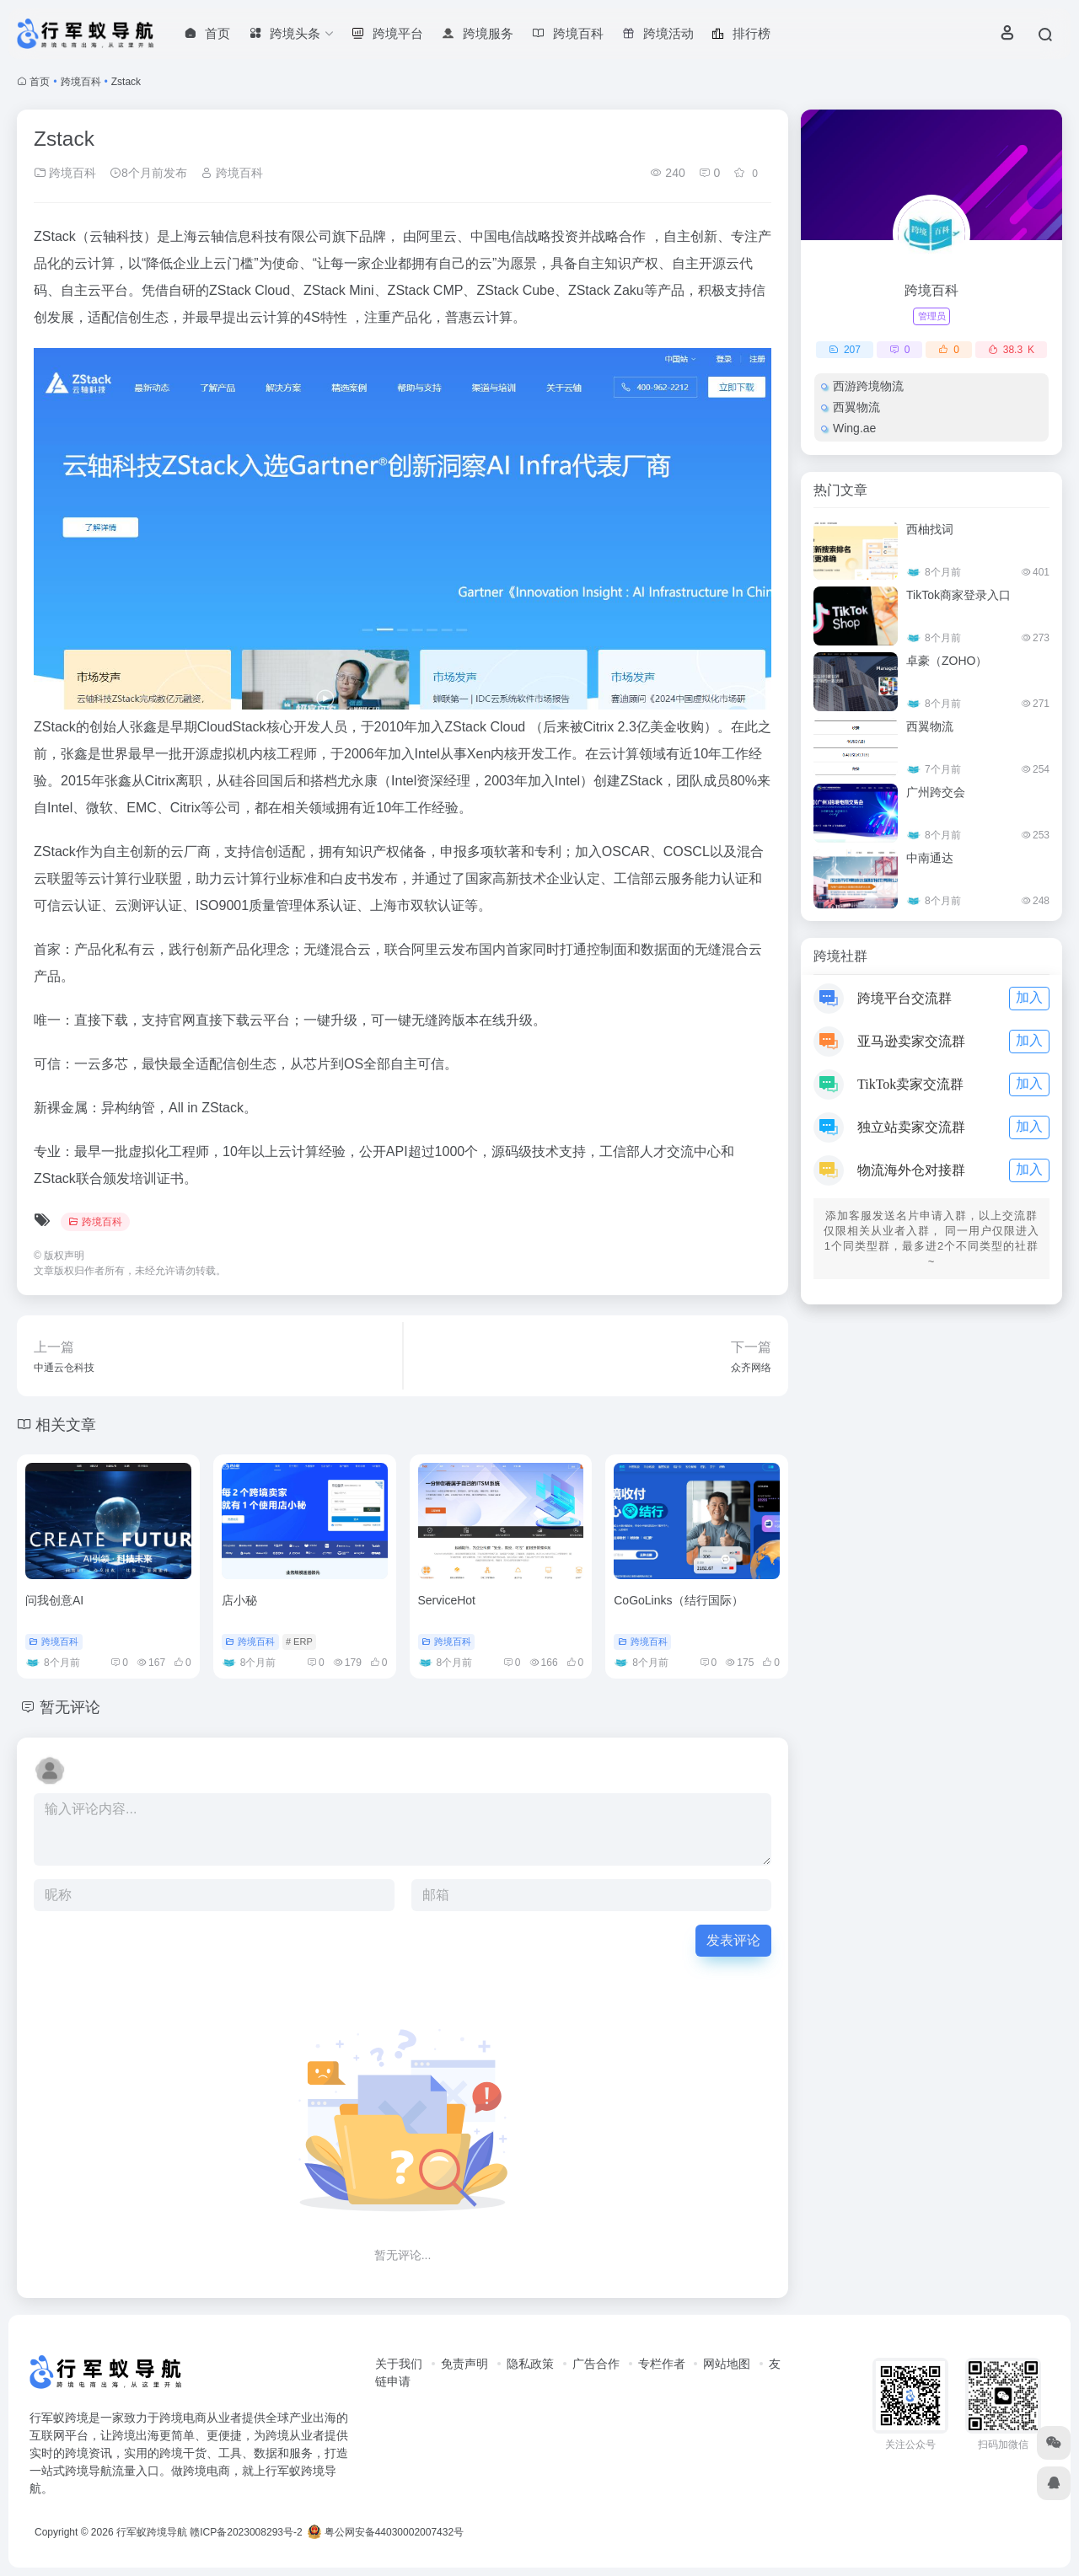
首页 (40, 82)
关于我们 (398, 2363)
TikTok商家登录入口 (958, 595)
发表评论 (733, 1940)
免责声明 (464, 2363)
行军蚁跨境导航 (151, 2532)
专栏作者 (661, 2363)
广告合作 (596, 2363)
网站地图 (726, 2363)
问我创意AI (54, 1600)
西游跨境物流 (868, 386)
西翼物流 (856, 407)
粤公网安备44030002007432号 (386, 2532)
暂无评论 (70, 1707)
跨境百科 (81, 82)
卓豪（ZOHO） (946, 660)
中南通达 (929, 858)
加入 (1029, 997)
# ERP (299, 1641)
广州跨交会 (935, 792)
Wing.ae (854, 428)
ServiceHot (446, 1600)
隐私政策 (530, 2363)
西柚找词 (929, 529)
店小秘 (239, 1600)
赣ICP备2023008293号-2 (246, 2532)
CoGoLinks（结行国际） (678, 1600)
